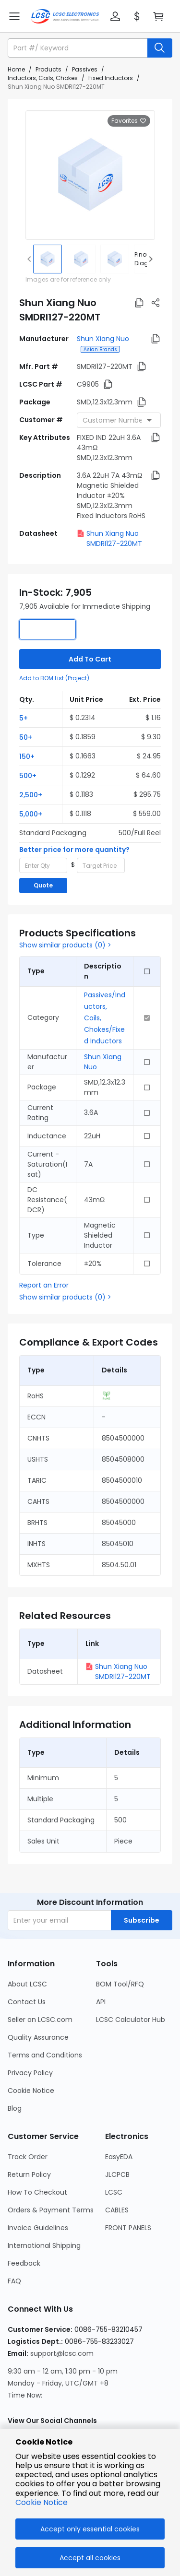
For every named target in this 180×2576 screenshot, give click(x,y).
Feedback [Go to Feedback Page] (24, 2263)
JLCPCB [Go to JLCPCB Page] (117, 2174)
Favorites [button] (129, 121)
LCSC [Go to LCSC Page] (113, 2192)
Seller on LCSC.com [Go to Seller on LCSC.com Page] (40, 2019)
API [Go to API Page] (101, 2002)
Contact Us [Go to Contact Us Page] (27, 2002)
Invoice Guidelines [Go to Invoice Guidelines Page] (38, 2228)
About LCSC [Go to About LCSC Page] (27, 1984)
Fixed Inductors (110, 78)
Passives (84, 69)
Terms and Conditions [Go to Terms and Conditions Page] (45, 2055)
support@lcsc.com (62, 2353)
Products (48, 69)
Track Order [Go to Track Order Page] (28, 2157)
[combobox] (119, 420)
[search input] (78, 48)
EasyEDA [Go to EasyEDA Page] (118, 2157)
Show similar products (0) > (65, 945)
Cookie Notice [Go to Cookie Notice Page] (31, 2090)
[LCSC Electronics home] (65, 16)
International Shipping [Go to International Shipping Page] (44, 2245)
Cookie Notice (41, 2502)
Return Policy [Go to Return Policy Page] (29, 2174)
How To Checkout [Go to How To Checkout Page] (37, 2192)
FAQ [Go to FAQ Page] (14, 2281)
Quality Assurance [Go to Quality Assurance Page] (38, 2037)
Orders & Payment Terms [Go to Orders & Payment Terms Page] (51, 2210)
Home (16, 69)
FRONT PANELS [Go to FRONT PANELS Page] (128, 2228)
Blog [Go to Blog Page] (15, 2108)
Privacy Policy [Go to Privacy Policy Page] (30, 2073)
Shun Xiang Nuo (103, 338)
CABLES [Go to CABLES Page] (117, 2210)
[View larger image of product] (90, 175)
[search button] (159, 48)
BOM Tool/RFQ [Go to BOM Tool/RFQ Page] (120, 1984)
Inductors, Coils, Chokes (43, 78)
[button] (115, 16)
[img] (47, 259)
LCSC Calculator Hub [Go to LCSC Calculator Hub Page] (130, 2019)
